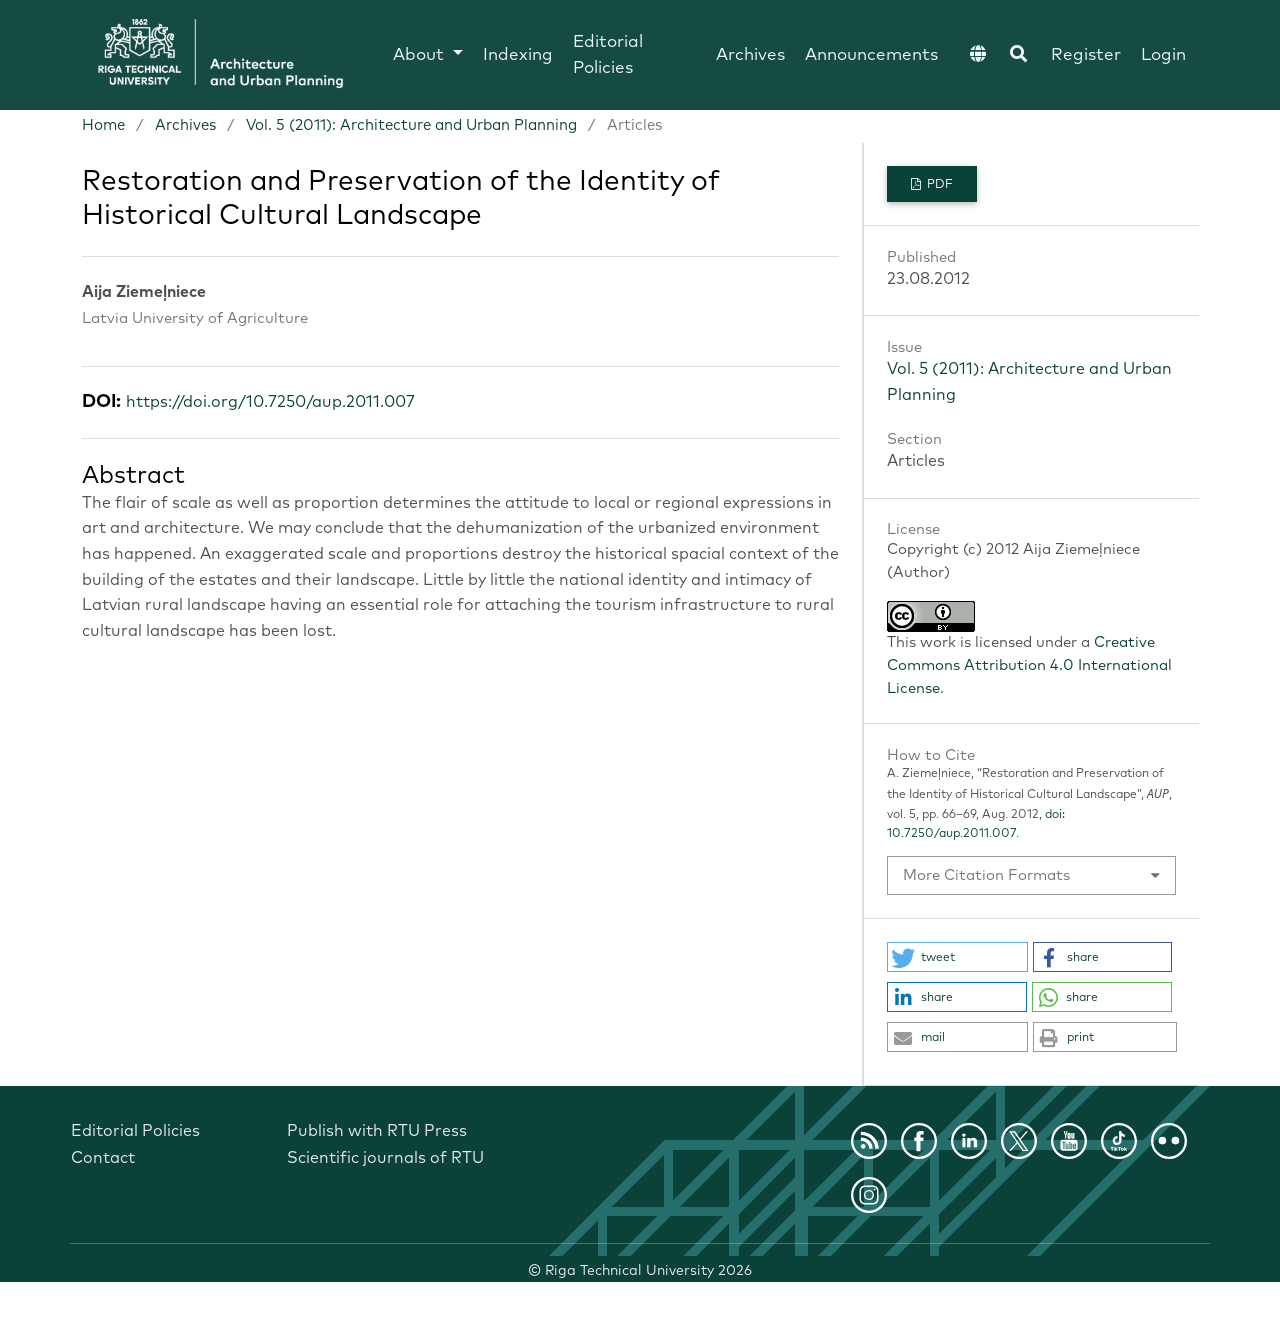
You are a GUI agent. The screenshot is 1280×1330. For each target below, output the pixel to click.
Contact (103, 1158)
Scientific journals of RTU (385, 1158)
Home (103, 125)
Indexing (518, 55)
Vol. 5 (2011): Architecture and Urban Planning (411, 125)
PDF (938, 185)
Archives (750, 55)
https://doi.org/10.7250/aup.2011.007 (270, 402)
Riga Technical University (648, 1271)
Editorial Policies (608, 55)
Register (1086, 55)
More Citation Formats (986, 875)
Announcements (871, 55)
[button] (957, 957)
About (421, 55)
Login (1163, 55)
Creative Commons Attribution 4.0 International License (1029, 665)
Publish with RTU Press (377, 1131)
